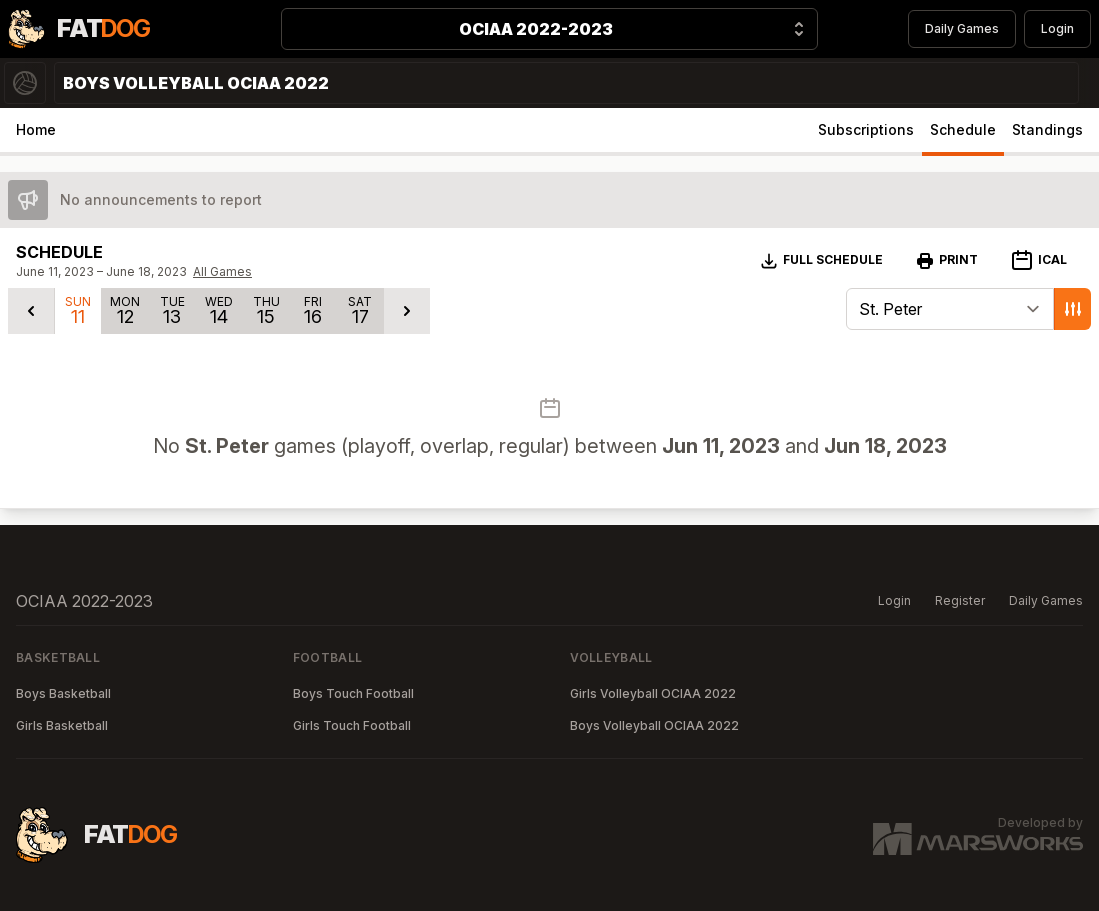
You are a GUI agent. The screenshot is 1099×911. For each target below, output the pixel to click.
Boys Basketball (63, 693)
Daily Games (962, 28)
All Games (222, 271)
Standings (1047, 129)
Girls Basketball (62, 725)
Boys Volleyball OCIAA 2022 (654, 725)
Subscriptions (866, 129)
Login (1057, 28)
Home (36, 129)
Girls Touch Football (352, 725)
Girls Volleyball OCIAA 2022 (653, 693)
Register (960, 600)
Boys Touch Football (353, 693)
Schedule (963, 129)
